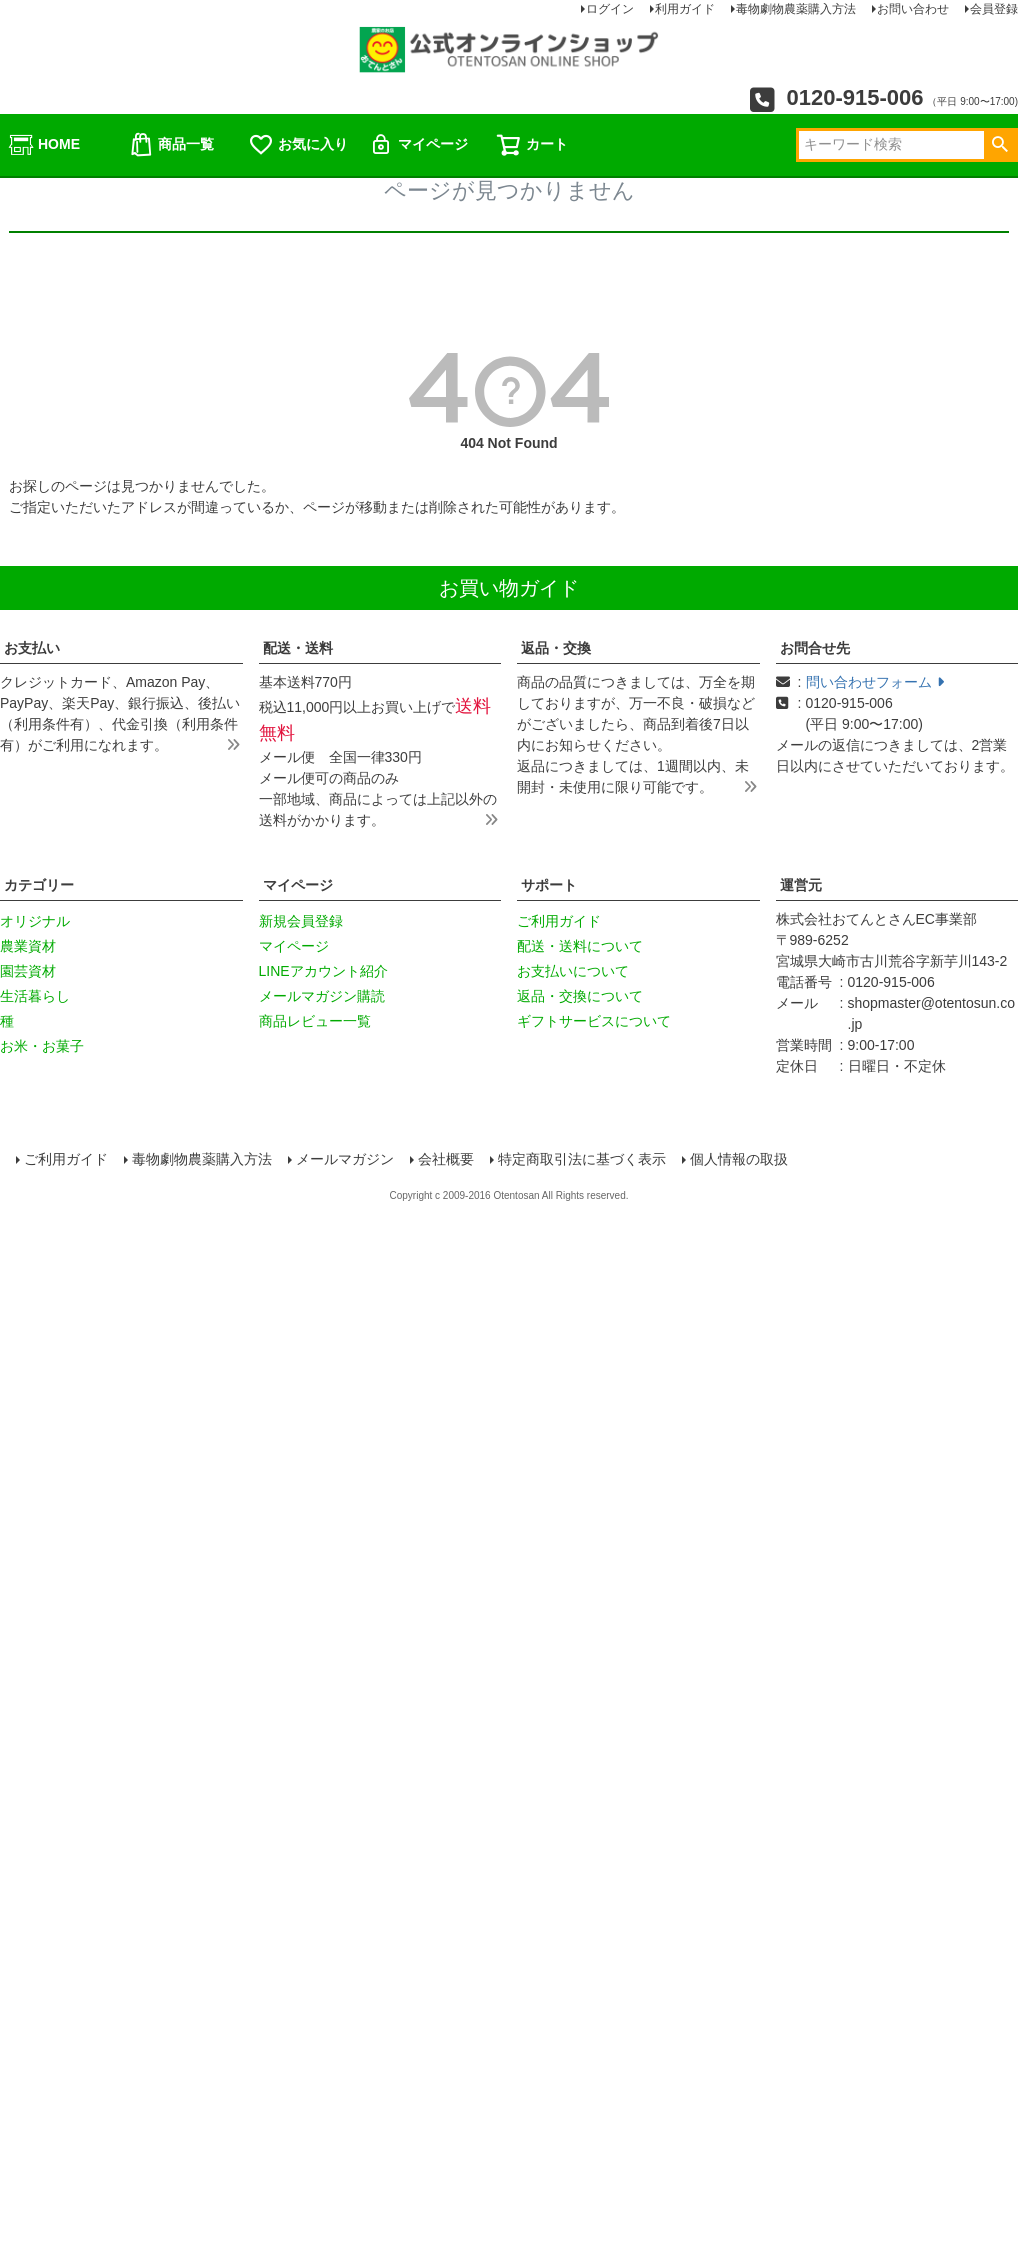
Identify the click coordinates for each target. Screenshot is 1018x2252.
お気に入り (298, 145)
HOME (44, 145)
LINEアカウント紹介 (323, 971)
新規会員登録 (301, 921)
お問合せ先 (815, 648)
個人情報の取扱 (739, 1159)
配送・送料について (580, 946)
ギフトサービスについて (594, 1021)
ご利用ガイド (559, 921)
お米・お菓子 (42, 1046)
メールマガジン (346, 1159)
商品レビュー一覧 (315, 1021)
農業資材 (28, 946)
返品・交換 (556, 648)
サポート (549, 885)
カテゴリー (39, 885)
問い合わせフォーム (875, 682)
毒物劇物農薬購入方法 (203, 1159)
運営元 (801, 885)
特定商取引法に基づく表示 (582, 1159)
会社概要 (446, 1159)
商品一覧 (171, 145)
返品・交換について (580, 996)
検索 (999, 145)
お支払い (32, 648)
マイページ (418, 145)
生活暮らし (35, 996)
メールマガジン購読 (322, 996)
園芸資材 (28, 971)
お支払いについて (573, 971)
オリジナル (35, 921)
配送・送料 (298, 648)
